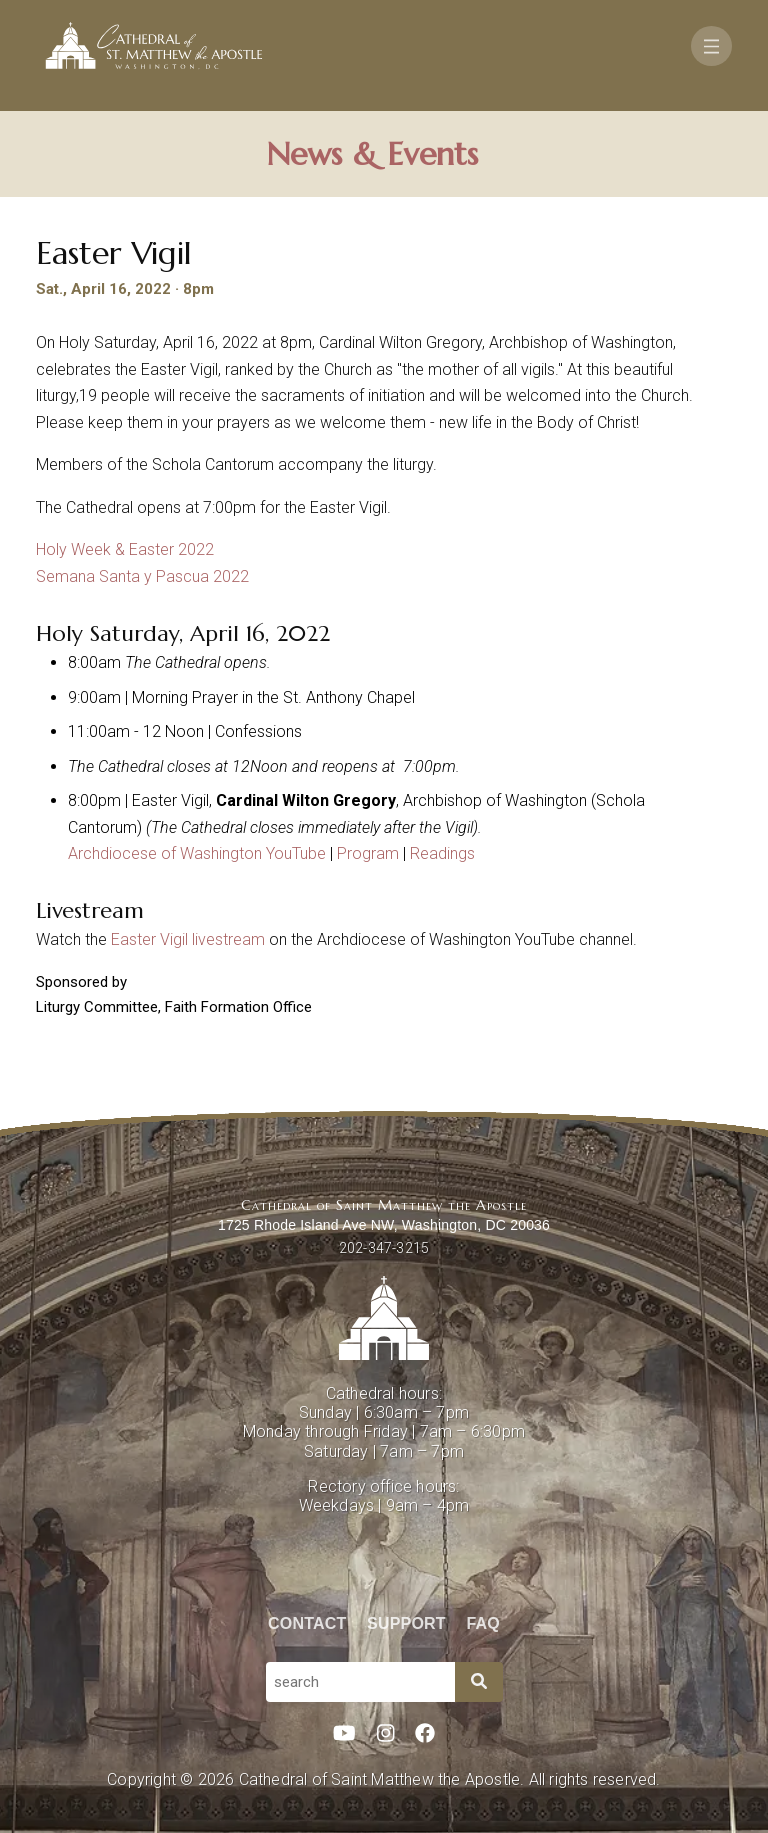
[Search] (479, 1682)
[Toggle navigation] (711, 46)
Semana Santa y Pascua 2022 (142, 576)
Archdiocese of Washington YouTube (197, 853)
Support (406, 1623)
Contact (307, 1623)
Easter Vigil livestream (190, 939)
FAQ (484, 1623)
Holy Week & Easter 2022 (125, 549)
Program (368, 853)
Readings (442, 853)
